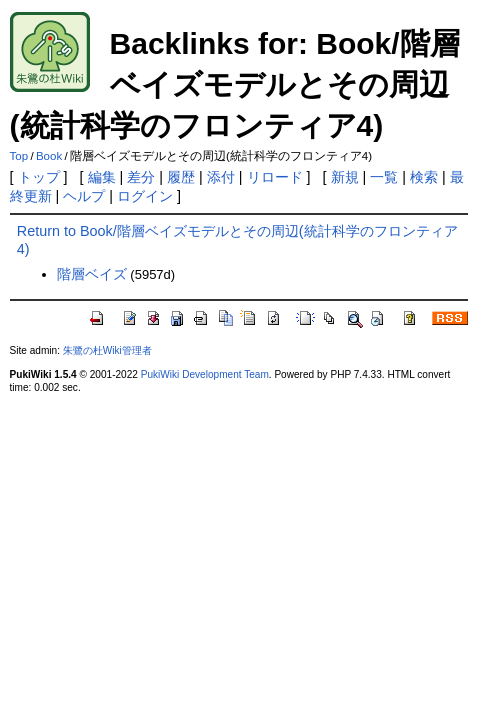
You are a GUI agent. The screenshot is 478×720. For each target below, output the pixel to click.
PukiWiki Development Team (205, 374)
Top (19, 156)
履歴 (181, 177)
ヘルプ (84, 196)
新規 (345, 177)
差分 (141, 177)
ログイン (145, 196)
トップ (39, 177)
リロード (275, 177)
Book (49, 156)
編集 (102, 177)
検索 (424, 177)
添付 (221, 177)
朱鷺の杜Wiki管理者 (107, 350)
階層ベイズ (92, 274)
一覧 (384, 177)
